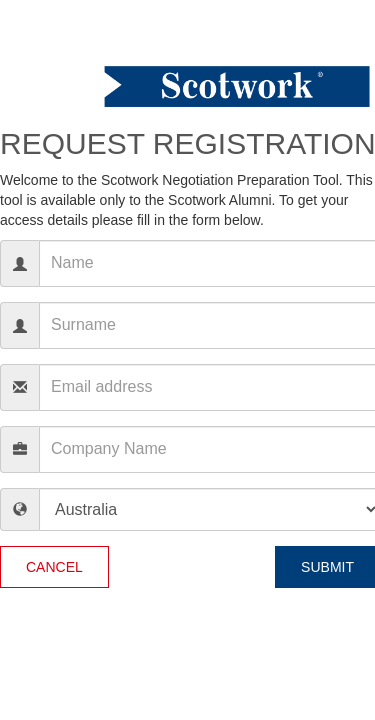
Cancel (54, 567)
